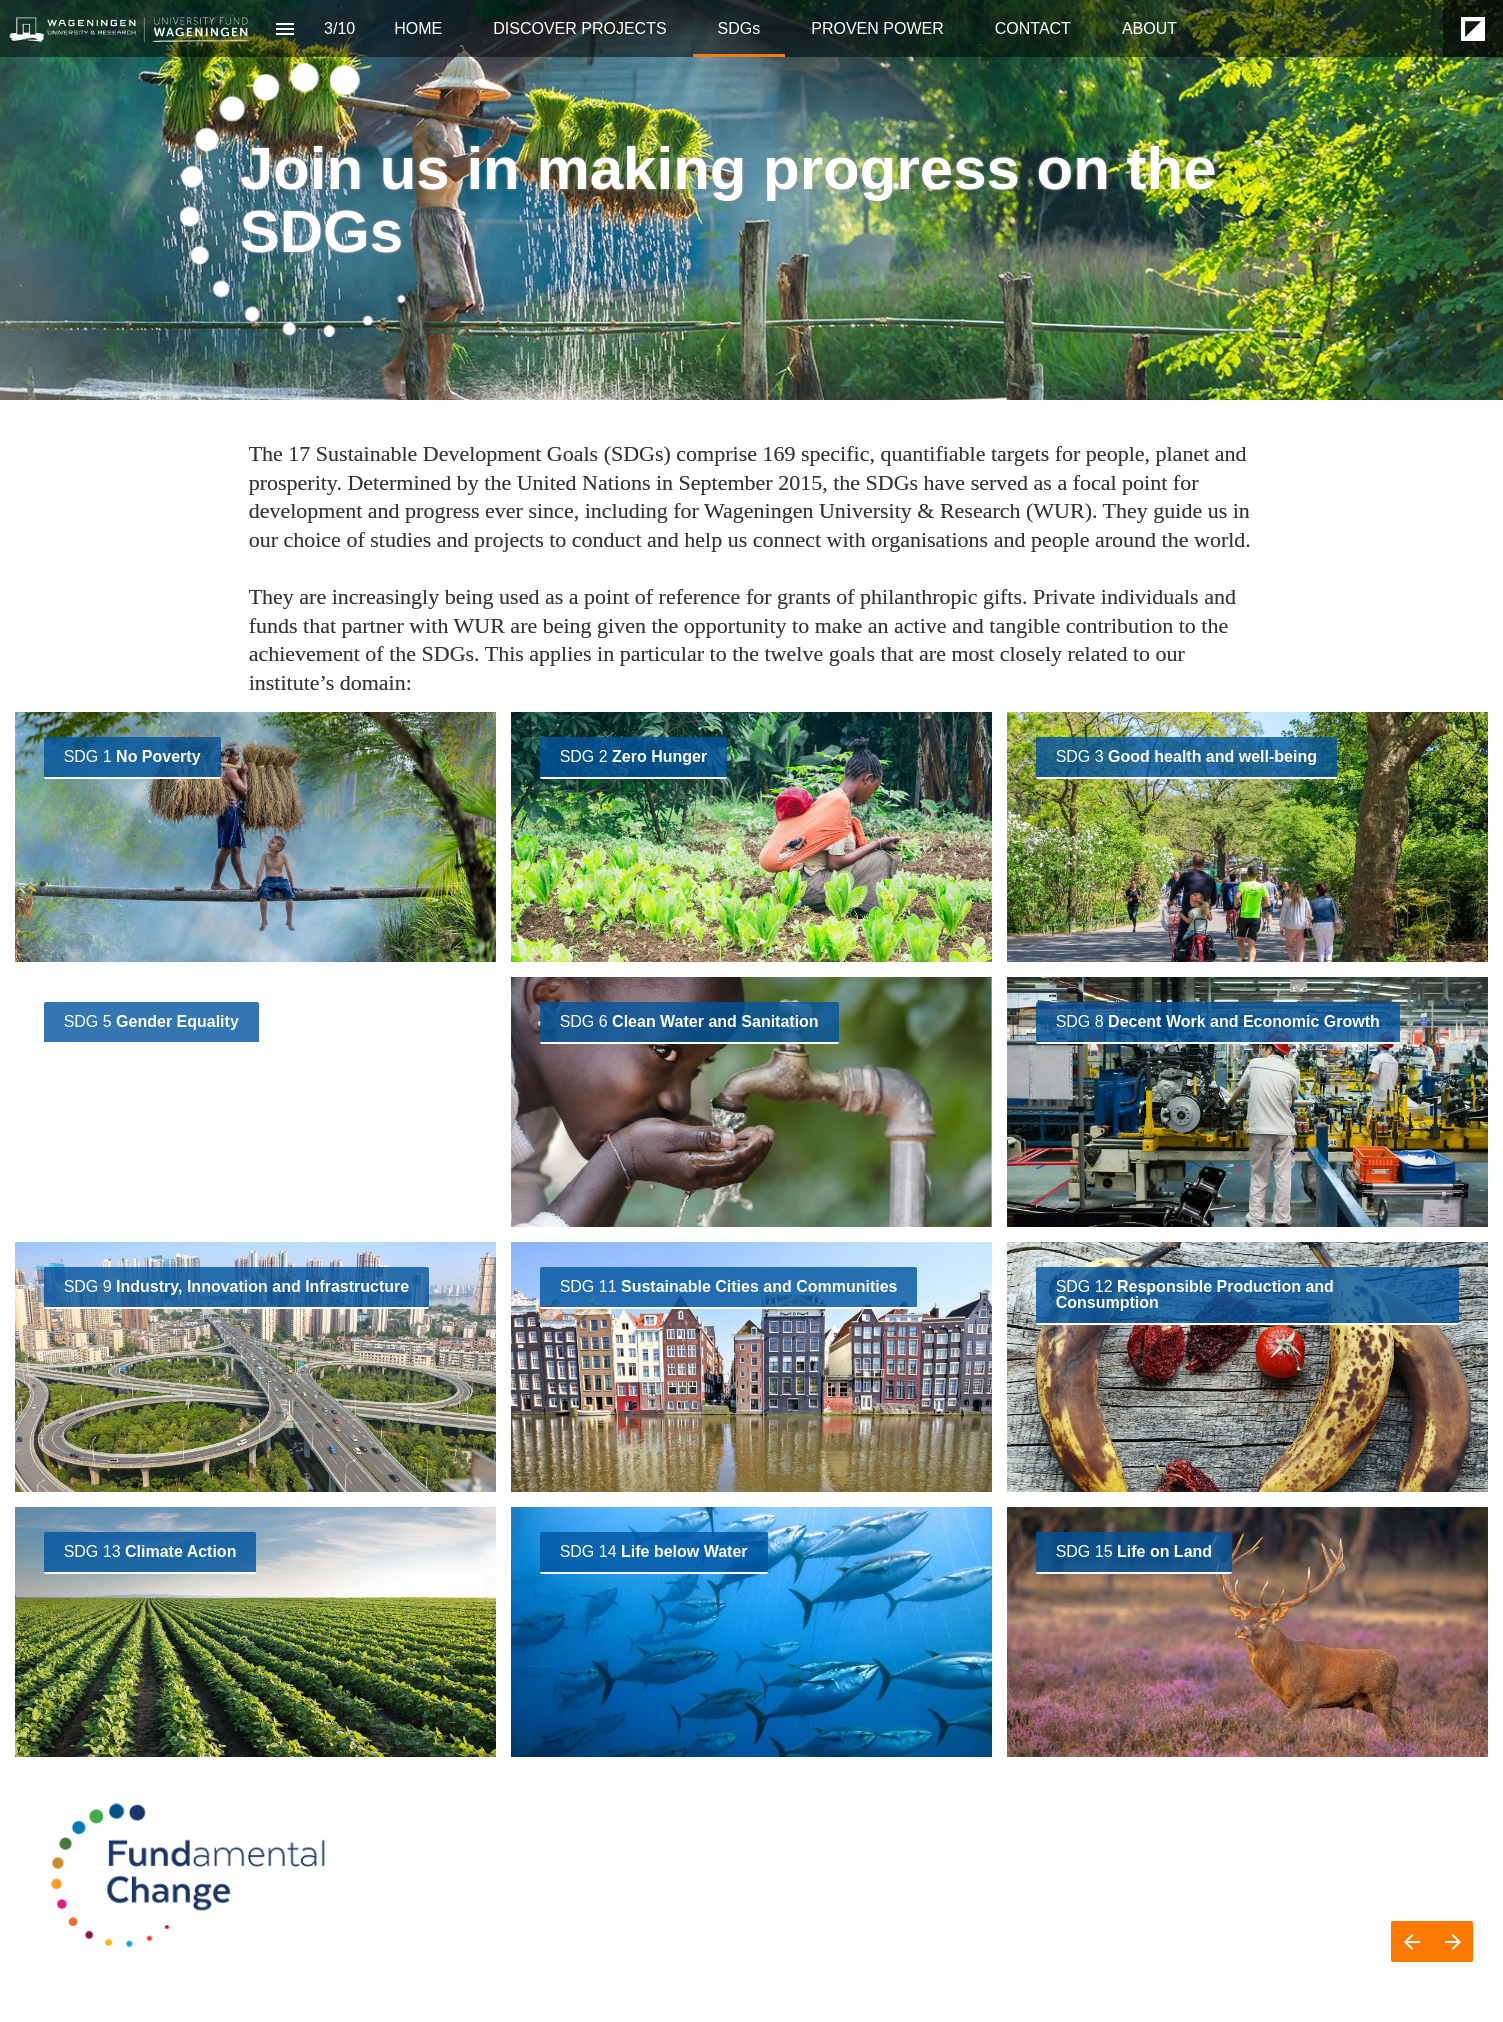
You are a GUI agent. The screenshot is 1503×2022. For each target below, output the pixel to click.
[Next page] (1452, 1941)
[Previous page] (1411, 1941)
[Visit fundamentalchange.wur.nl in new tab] (132, 758)
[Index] (284, 28)
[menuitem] (418, 28)
